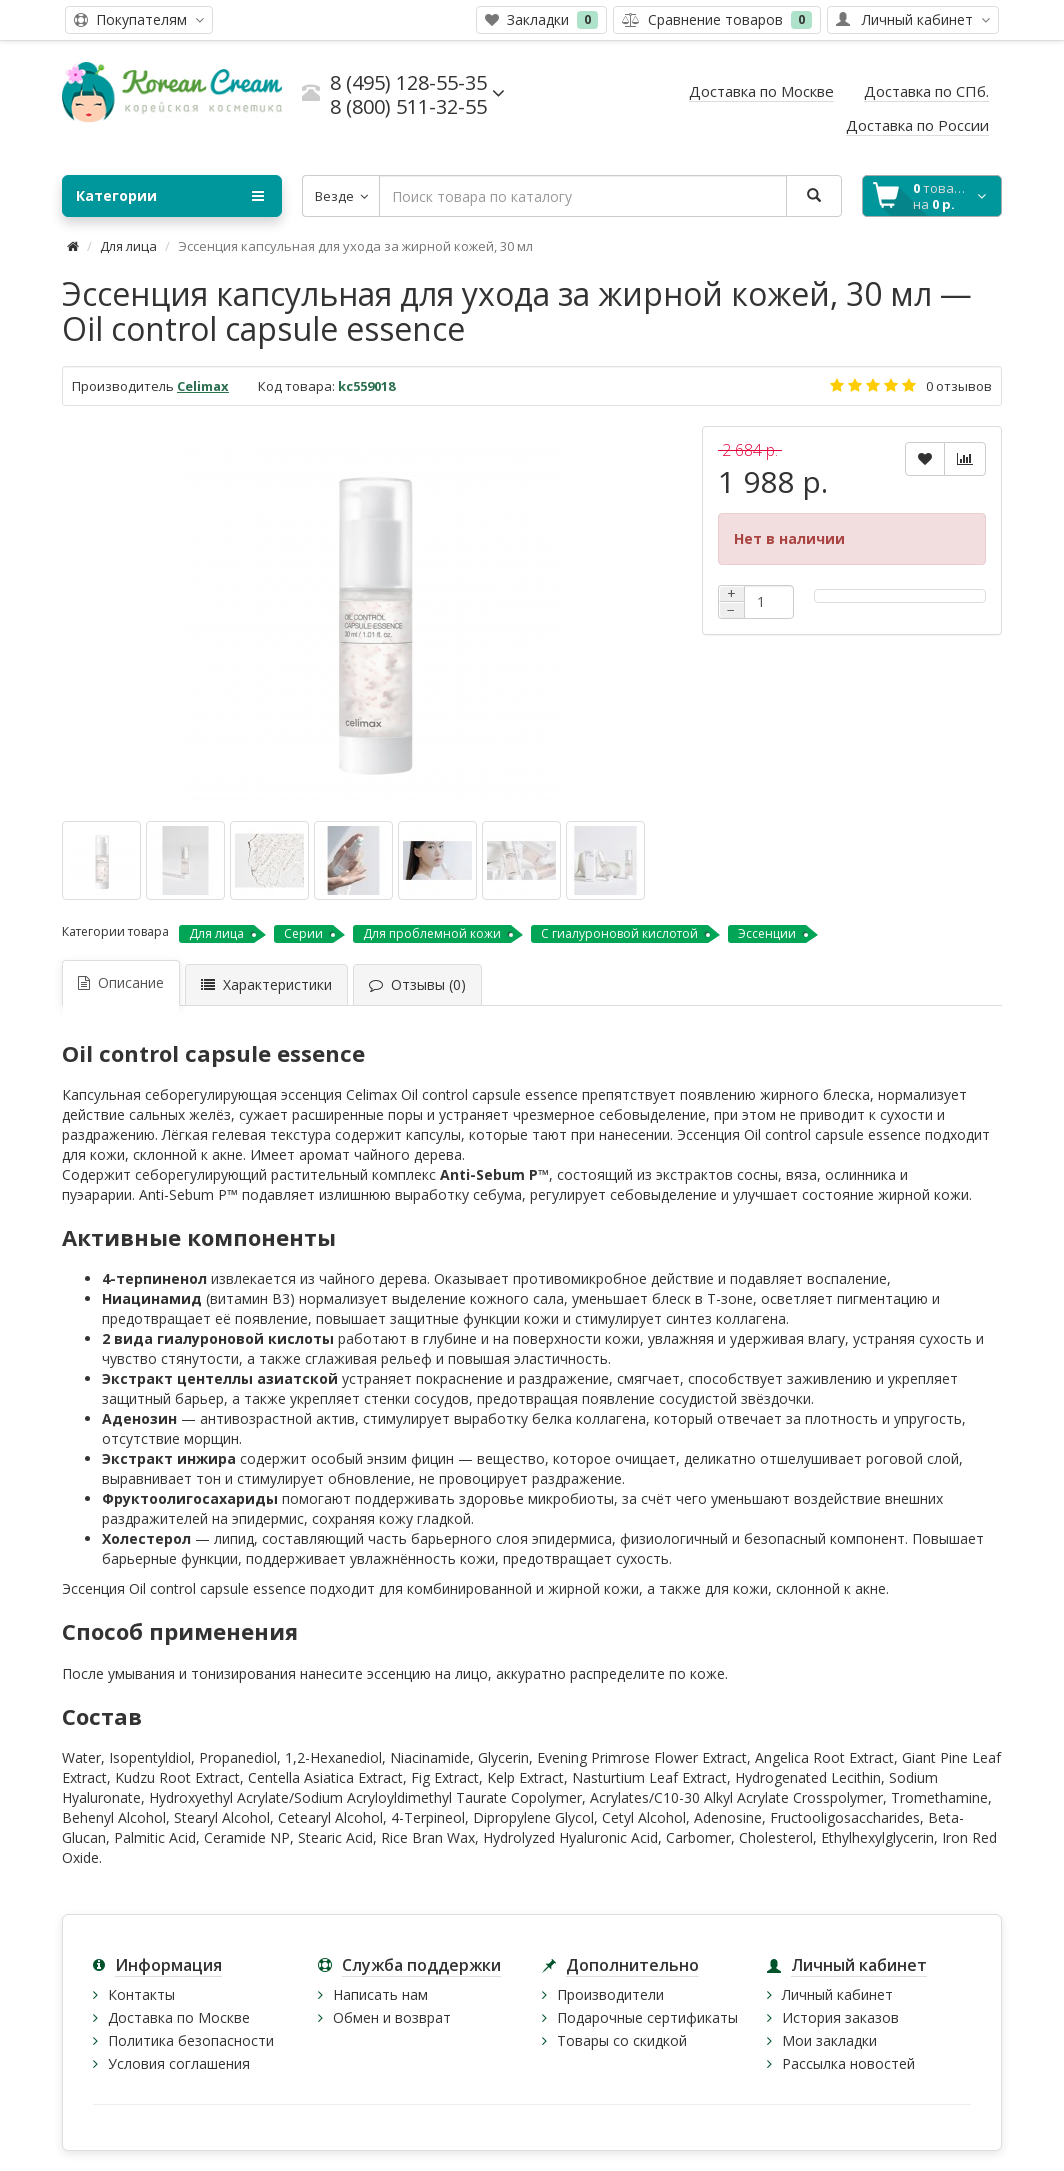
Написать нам (380, 1994)
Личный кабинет (837, 1994)
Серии (303, 933)
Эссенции (767, 933)
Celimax (203, 386)
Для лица (128, 246)
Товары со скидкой (622, 2040)
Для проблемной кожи (432, 933)
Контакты (141, 1994)
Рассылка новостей (848, 2063)
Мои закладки (829, 2040)
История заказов (840, 2017)
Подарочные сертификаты (647, 2017)
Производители (610, 1994)
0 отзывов (959, 386)
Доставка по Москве (179, 2017)
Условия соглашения (179, 2063)
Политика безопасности (191, 2040)
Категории (170, 196)
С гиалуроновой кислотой (619, 933)
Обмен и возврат (392, 2017)
